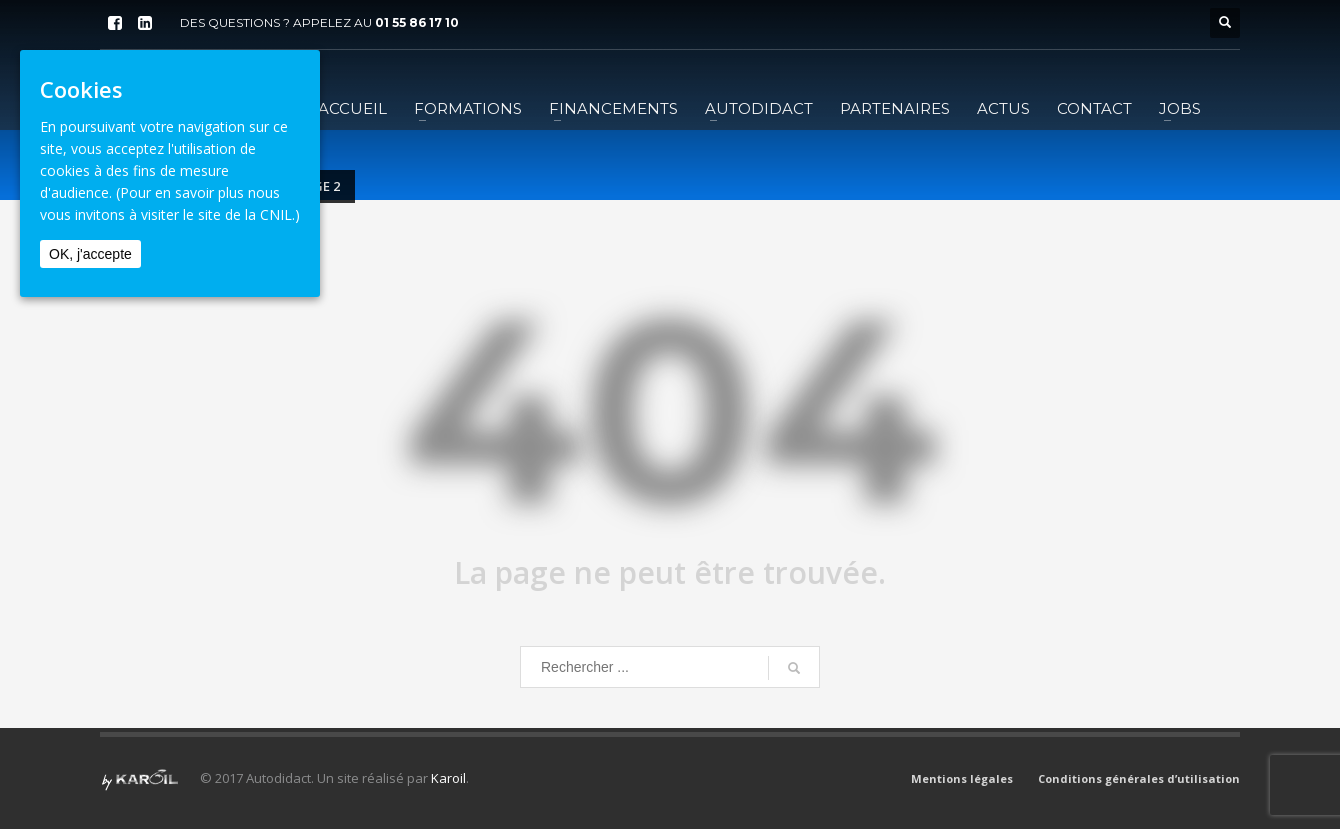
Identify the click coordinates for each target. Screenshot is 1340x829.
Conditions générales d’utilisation (1139, 778)
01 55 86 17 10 (417, 22)
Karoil (448, 778)
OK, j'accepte (90, 254)
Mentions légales (962, 778)
